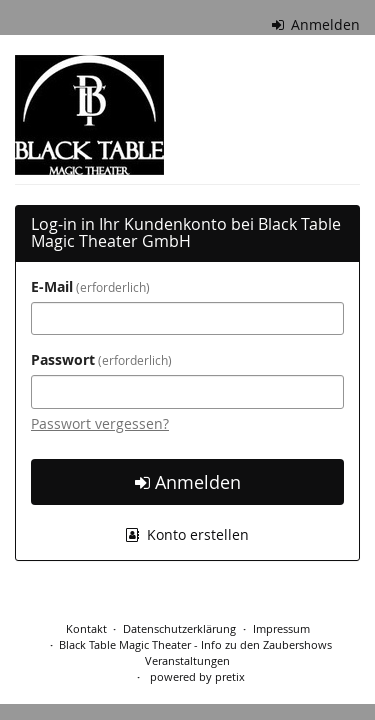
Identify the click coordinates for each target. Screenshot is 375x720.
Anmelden (316, 24)
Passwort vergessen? (100, 423)
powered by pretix (197, 676)
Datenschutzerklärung (179, 628)
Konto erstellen (187, 534)
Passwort (101, 359)
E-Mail (90, 286)
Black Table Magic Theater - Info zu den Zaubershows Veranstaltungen (195, 652)
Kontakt (86, 628)
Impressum (281, 628)
